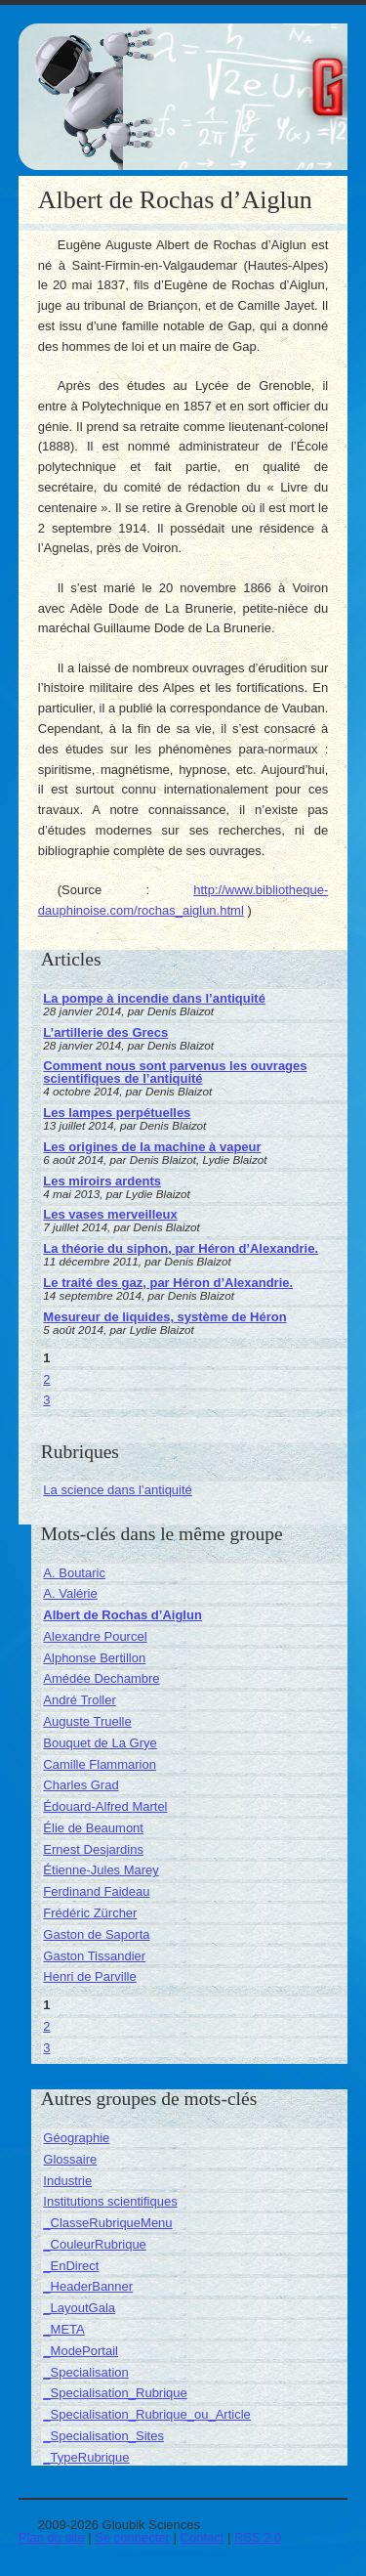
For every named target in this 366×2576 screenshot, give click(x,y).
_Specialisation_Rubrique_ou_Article (146, 2414)
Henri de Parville (89, 1976)
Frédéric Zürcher (90, 1913)
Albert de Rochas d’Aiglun (122, 1615)
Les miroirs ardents (102, 1181)
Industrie (67, 2180)
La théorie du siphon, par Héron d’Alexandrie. (180, 1248)
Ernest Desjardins (93, 1849)
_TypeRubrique (86, 2457)
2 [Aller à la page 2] (46, 1379)
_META (63, 2329)
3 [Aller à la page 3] (46, 1400)
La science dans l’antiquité (117, 1489)
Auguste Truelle (87, 1721)
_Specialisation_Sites (103, 2435)
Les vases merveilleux (110, 1214)
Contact (202, 2537)
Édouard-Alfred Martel (105, 1806)
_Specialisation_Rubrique (114, 2392)
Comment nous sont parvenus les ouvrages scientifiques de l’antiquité (174, 1072)
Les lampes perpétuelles (116, 1112)
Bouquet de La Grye (99, 1743)
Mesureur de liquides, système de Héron (164, 1316)
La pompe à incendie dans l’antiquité (154, 998)
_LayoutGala (79, 2307)
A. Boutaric (74, 1573)
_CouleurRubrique (94, 2244)
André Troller (79, 1700)
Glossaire (70, 2159)
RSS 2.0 (257, 2537)
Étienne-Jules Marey (101, 1870)
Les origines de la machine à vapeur (152, 1146)
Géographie (76, 2137)
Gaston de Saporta (96, 1934)
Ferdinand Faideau (96, 1891)
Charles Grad (80, 1785)
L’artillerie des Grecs (105, 1032)
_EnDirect (71, 2265)
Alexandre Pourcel (94, 1636)
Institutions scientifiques (110, 2201)
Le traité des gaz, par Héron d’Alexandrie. (168, 1282)
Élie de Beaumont (93, 1828)
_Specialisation (85, 2372)
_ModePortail (80, 2350)
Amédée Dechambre (101, 1678)
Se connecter (132, 2537)
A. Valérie (70, 1593)
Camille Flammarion (99, 1764)
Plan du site (52, 2537)
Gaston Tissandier (94, 1956)
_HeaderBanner (88, 2286)
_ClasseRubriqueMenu (107, 2222)
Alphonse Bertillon (94, 1658)
